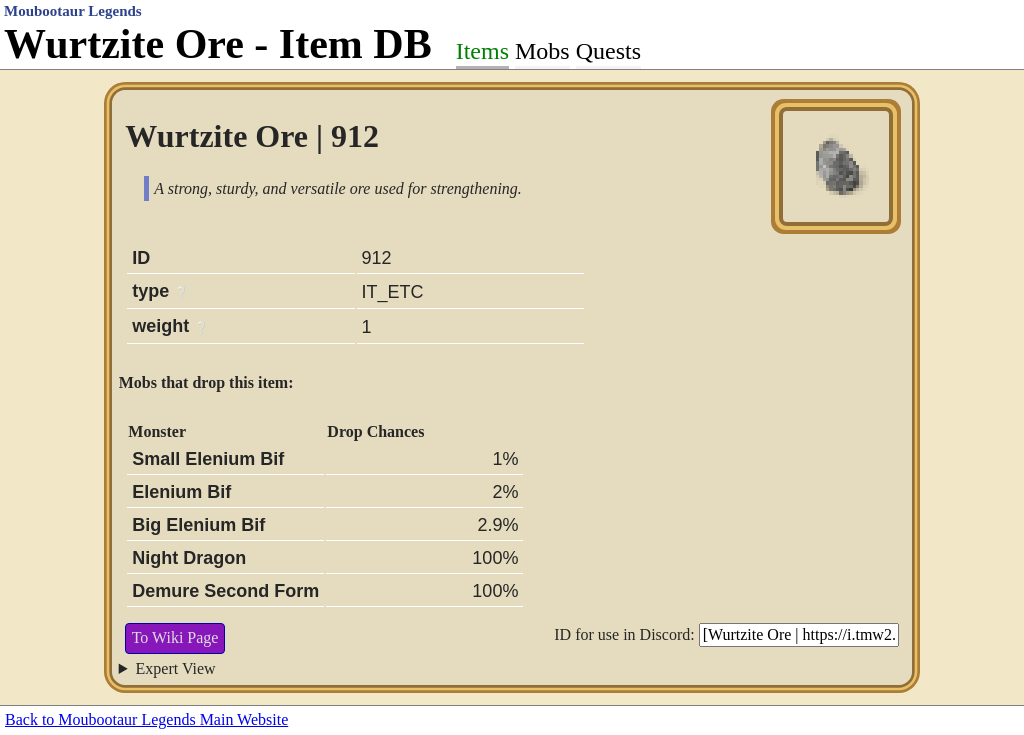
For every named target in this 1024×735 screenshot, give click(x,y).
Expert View (176, 668)
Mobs (542, 51)
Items (482, 51)
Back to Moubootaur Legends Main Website (146, 719)
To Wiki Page (175, 637)
